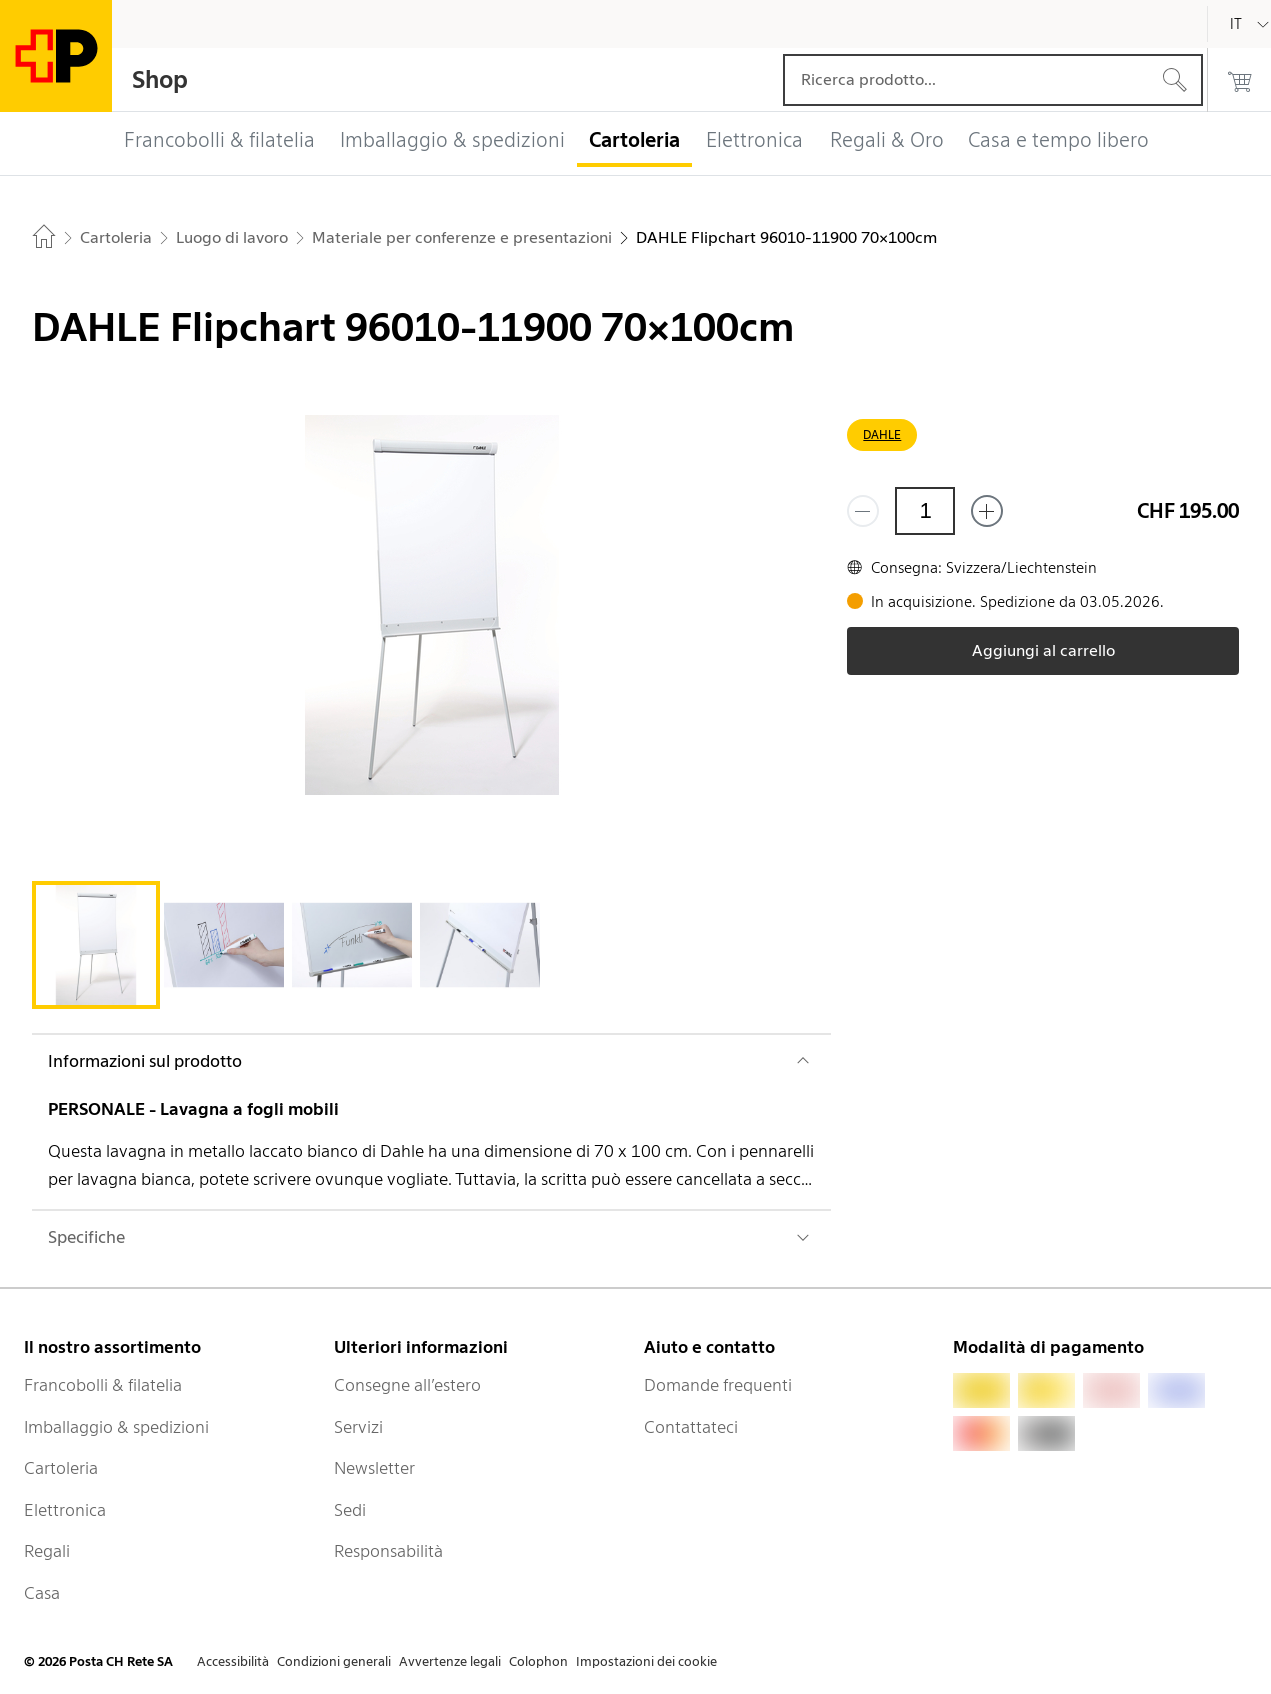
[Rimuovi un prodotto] (863, 511)
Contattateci (691, 1427)
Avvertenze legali (450, 1661)
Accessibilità (233, 1661)
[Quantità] (925, 511)
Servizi (358, 1427)
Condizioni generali (334, 1661)
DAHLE (882, 434)
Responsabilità (388, 1551)
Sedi (350, 1510)
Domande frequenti (718, 1385)
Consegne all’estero (407, 1385)
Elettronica (65, 1510)
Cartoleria (61, 1468)
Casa (42, 1593)
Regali (47, 1551)
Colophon (538, 1661)
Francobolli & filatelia (103, 1385)
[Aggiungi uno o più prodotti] (987, 511)
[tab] (96, 945)
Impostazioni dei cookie (646, 1661)
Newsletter (374, 1468)
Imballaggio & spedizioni (116, 1427)
